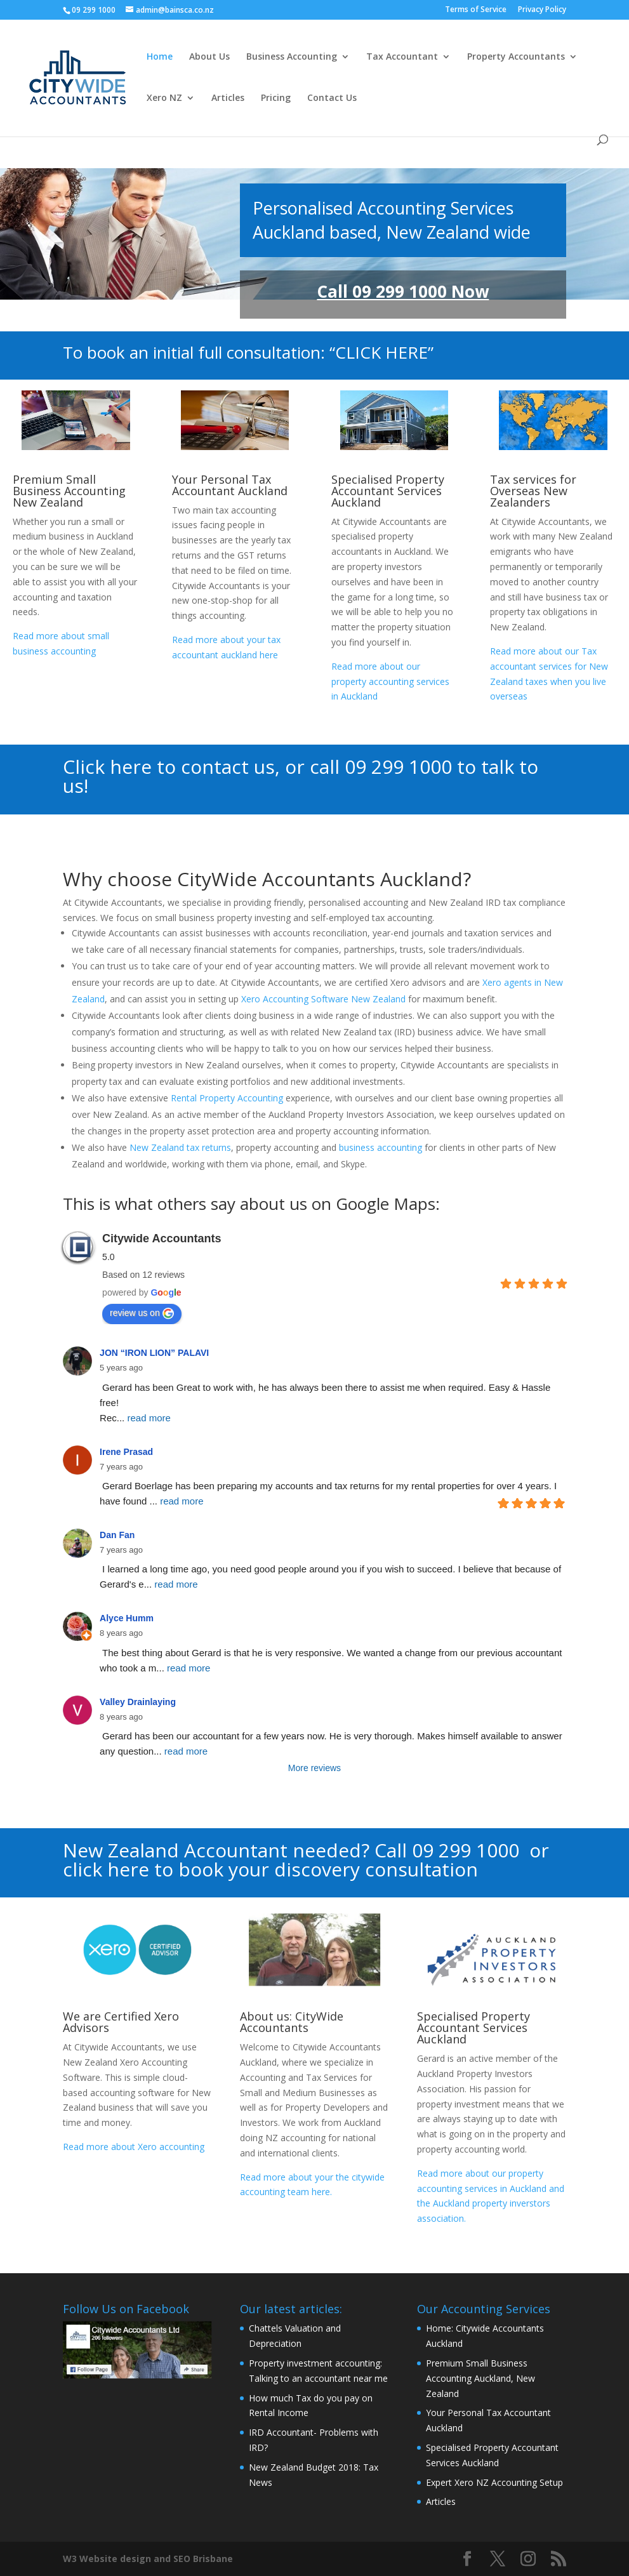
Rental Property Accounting (227, 1098)
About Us (209, 57)
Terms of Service (476, 10)
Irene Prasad (126, 1452)
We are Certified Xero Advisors (121, 2021)
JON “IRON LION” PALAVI (154, 1353)
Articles (227, 98)
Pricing (276, 98)
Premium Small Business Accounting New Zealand (69, 491)
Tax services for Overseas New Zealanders (533, 491)
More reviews (314, 1768)
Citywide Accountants (161, 1238)
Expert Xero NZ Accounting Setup (494, 2482)
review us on (142, 1313)
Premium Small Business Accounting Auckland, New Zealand (480, 2378)
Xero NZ (164, 98)
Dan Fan (117, 1535)
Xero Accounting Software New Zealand (323, 999)
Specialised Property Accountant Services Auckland (387, 491)
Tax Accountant (402, 57)
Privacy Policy (542, 10)
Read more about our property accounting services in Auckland (390, 681)
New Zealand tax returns (179, 1147)
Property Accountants (516, 57)
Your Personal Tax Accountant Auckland (230, 485)
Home (160, 57)
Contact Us (332, 98)
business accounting (380, 1147)
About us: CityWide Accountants (291, 2021)
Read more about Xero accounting (135, 2147)
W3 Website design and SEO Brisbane (148, 2559)
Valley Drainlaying (138, 1702)
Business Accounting (291, 57)
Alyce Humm (127, 1618)
